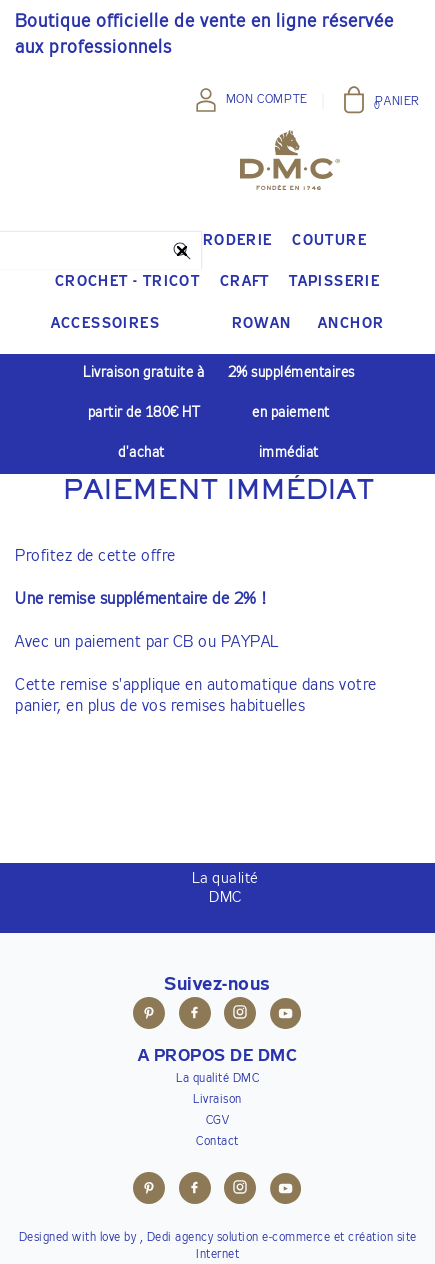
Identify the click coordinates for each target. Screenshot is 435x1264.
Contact (217, 1142)
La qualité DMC (217, 1079)
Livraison (217, 1100)
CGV (218, 1121)
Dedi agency (180, 1238)
